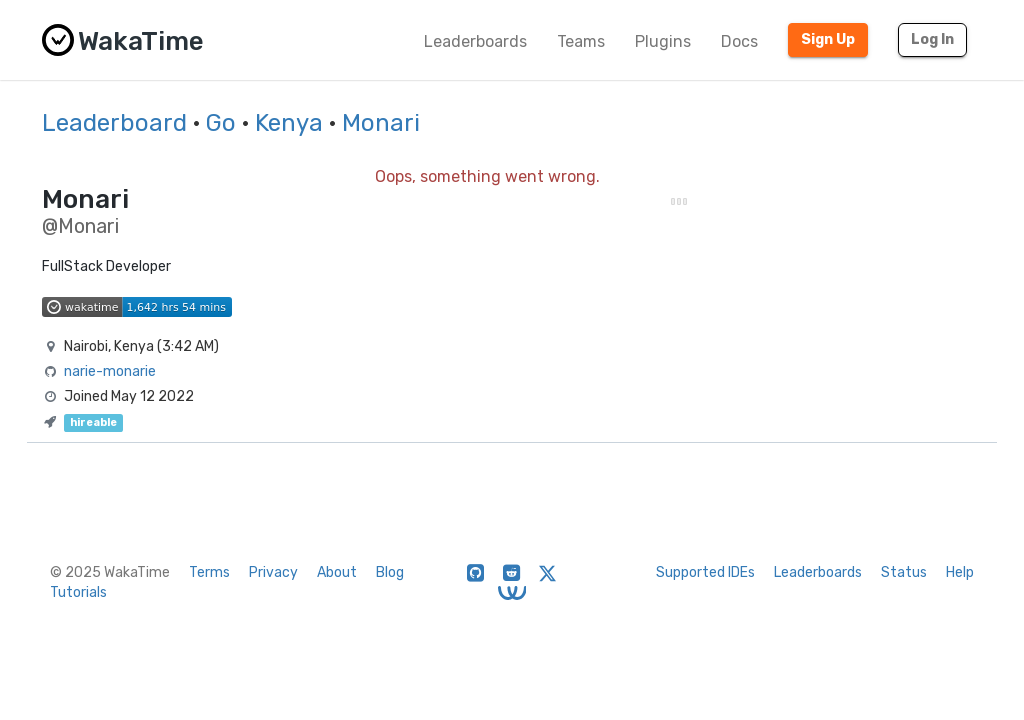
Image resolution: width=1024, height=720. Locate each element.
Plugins (663, 41)
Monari (381, 123)
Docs (739, 41)
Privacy (273, 572)
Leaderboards (475, 41)
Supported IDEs (705, 572)
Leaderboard (114, 123)
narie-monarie (110, 371)
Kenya (289, 123)
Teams (581, 41)
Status (904, 572)
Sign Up (828, 39)
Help (960, 572)
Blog (390, 572)
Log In (932, 39)
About (337, 572)
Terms (209, 572)
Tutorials (78, 592)
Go (221, 123)
